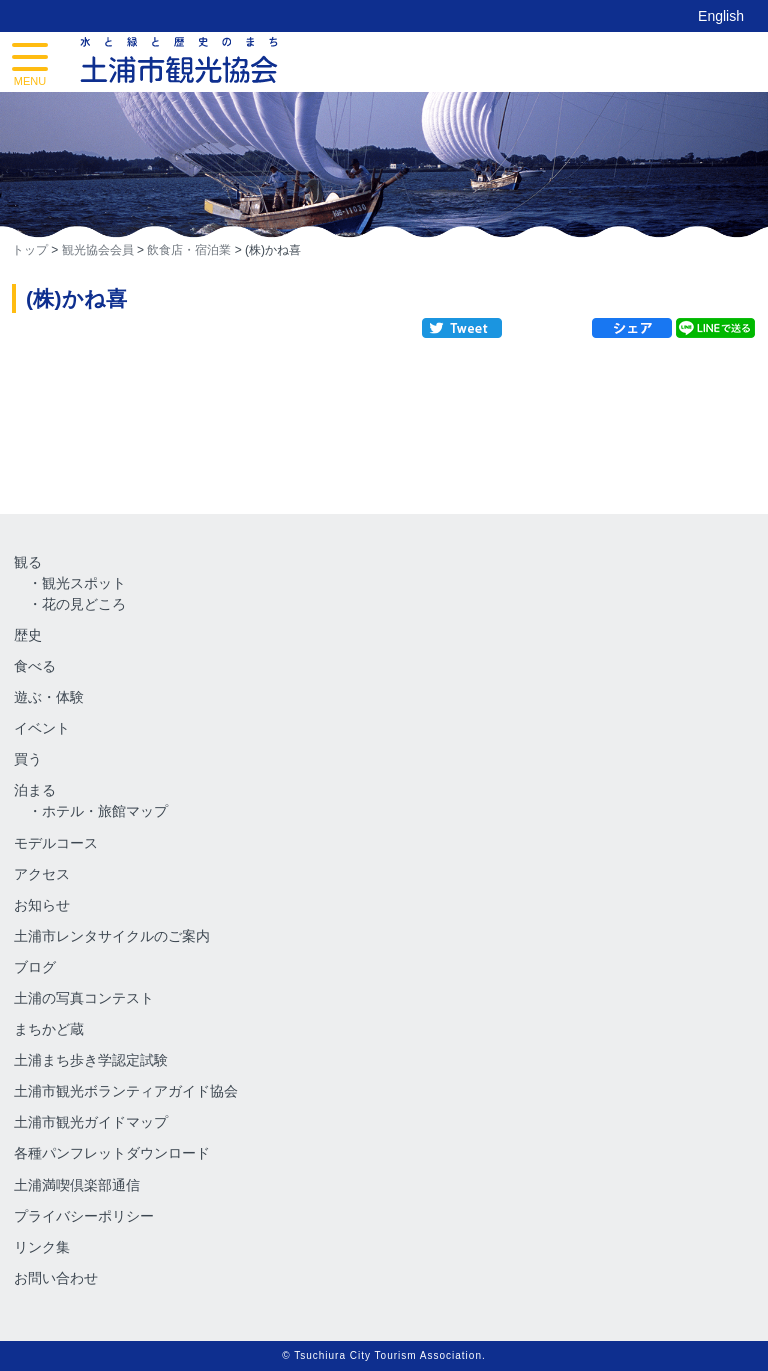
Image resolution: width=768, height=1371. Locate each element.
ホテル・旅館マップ (105, 811)
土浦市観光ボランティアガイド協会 (126, 1091)
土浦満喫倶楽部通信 (77, 1185)
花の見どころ (84, 604)
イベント (42, 728)
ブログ (35, 967)
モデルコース (56, 843)
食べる (35, 666)
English (721, 16)
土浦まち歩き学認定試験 (91, 1060)
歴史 (28, 635)
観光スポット (84, 583)
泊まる (35, 790)
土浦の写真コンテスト (84, 998)
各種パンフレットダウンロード (112, 1153)
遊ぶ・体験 (49, 697)
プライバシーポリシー (84, 1216)
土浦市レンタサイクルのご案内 (112, 936)
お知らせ (42, 905)
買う (28, 759)
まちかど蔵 (49, 1029)
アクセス (42, 874)
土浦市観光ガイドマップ (91, 1122)
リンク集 (42, 1247)
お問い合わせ (56, 1278)
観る (28, 562)
